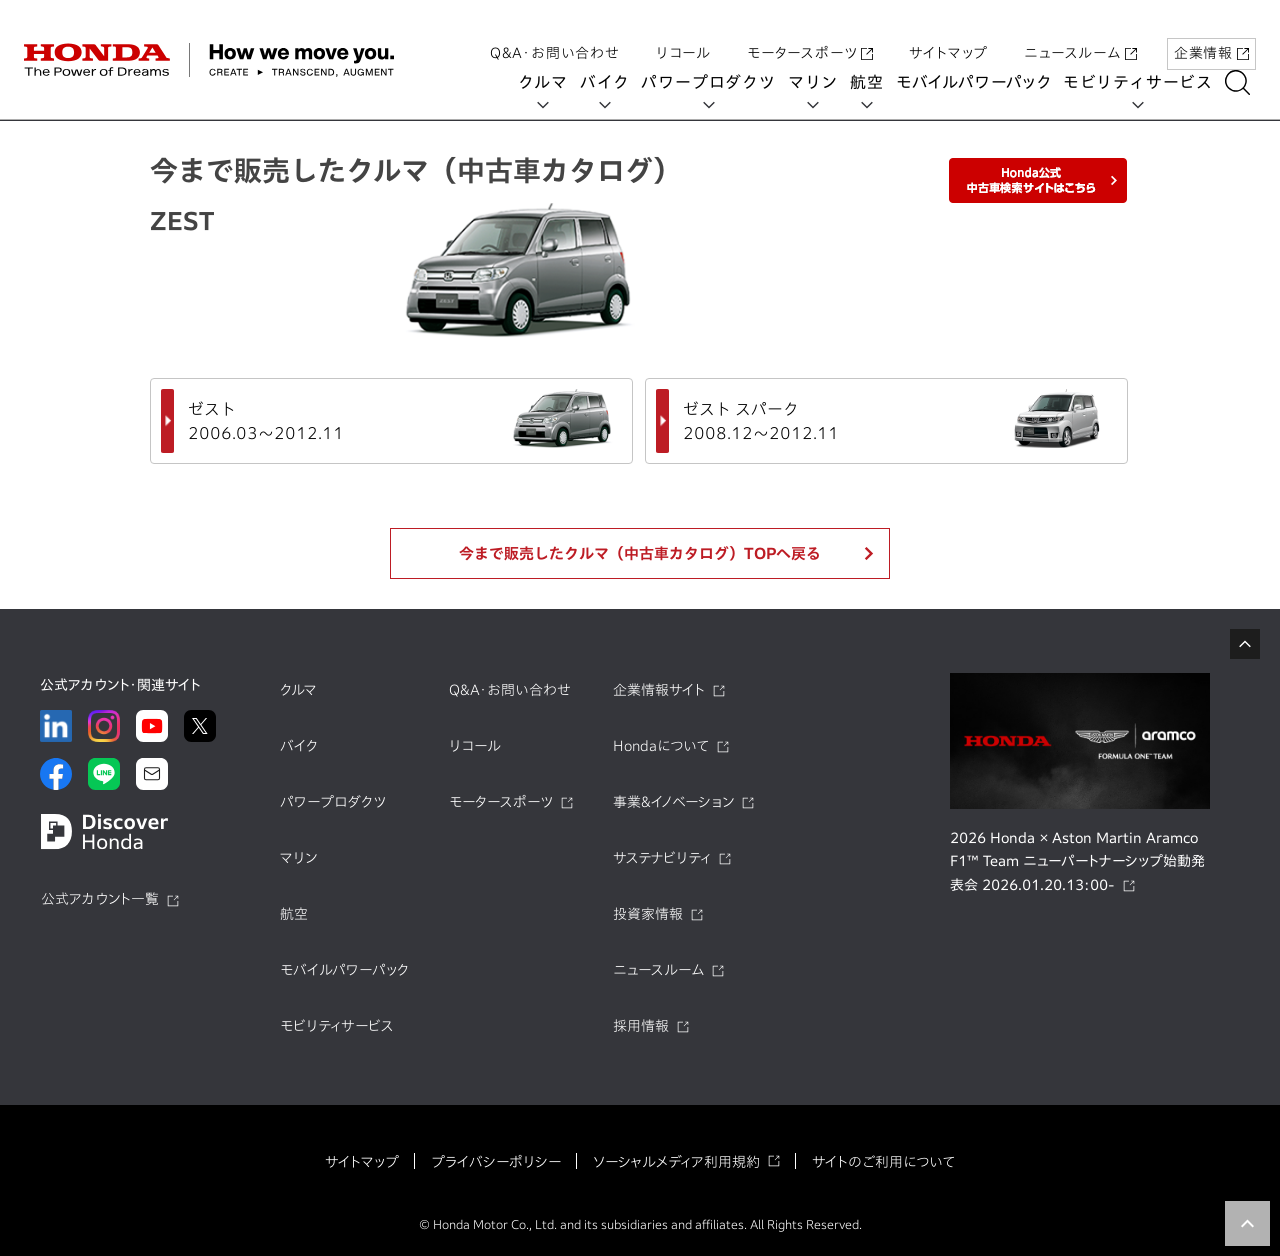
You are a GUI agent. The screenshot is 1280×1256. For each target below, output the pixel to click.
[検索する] (1244, 82)
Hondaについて (661, 746)
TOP (1247, 1223)
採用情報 (641, 1026)
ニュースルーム (1080, 33)
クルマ (550, 82)
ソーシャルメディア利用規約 (676, 1162)
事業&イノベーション (673, 802)
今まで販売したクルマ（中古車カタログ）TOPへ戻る (640, 553)
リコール (683, 33)
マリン (820, 82)
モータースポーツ (810, 33)
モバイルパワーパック (980, 82)
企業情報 (1211, 33)
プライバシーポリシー (496, 1162)
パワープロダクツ (715, 82)
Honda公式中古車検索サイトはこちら (1038, 180)
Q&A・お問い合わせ (555, 33)
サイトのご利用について (883, 1162)
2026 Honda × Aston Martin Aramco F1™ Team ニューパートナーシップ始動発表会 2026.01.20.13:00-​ (1077, 862)
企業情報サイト (659, 690)
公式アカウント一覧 (100, 899)
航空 (874, 82)
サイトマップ (948, 33)
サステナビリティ (662, 858)
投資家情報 (648, 914)
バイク (611, 82)
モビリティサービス (1145, 82)
